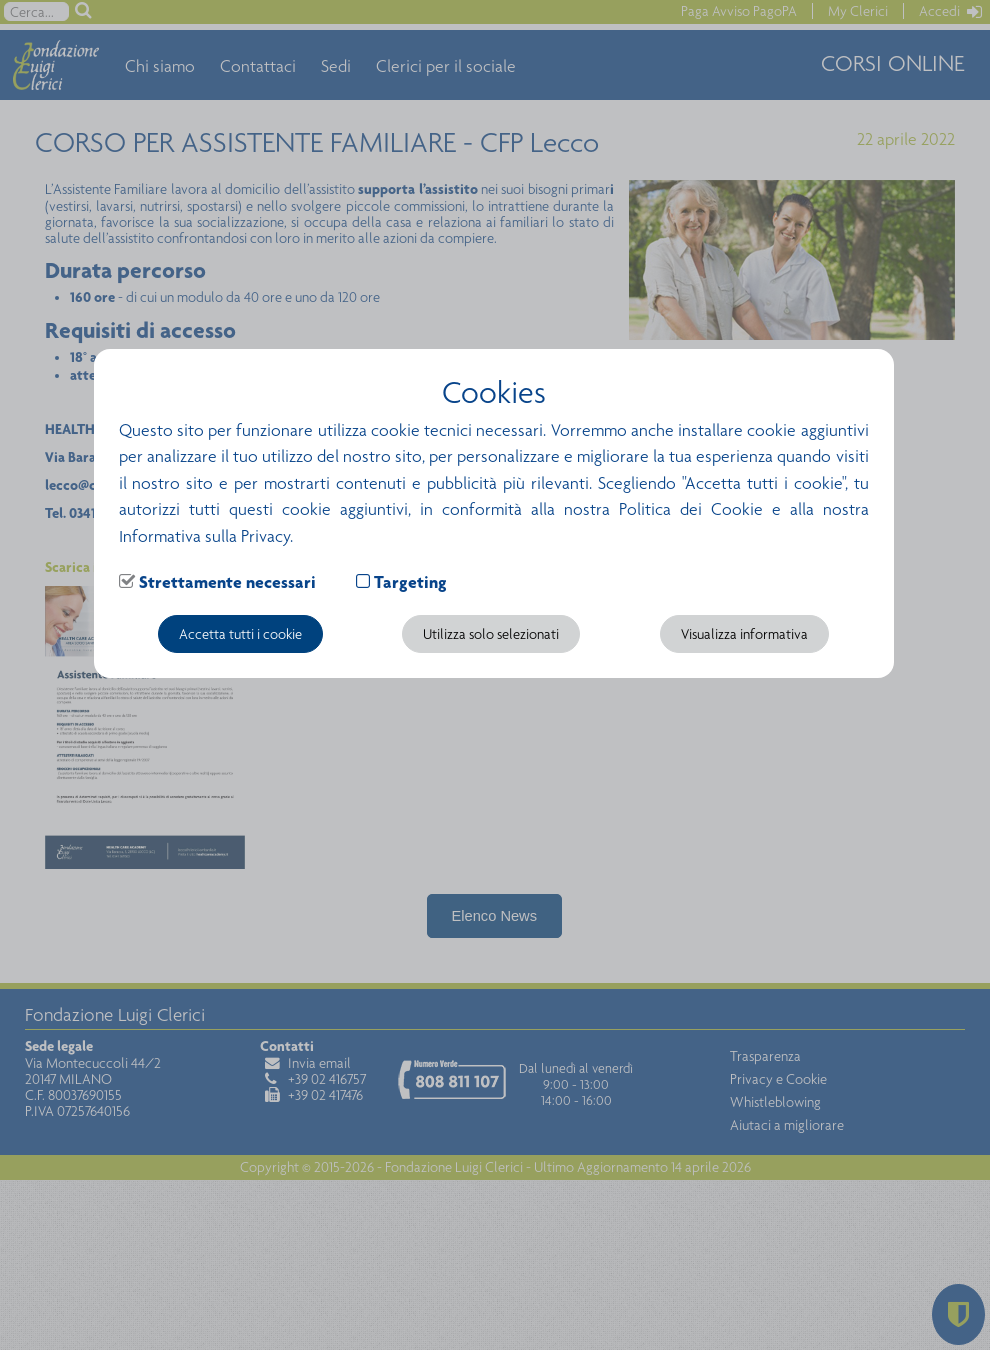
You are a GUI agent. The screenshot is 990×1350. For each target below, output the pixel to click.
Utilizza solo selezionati (491, 634)
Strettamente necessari (227, 582)
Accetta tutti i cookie (240, 634)
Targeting (410, 582)
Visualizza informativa (744, 634)
